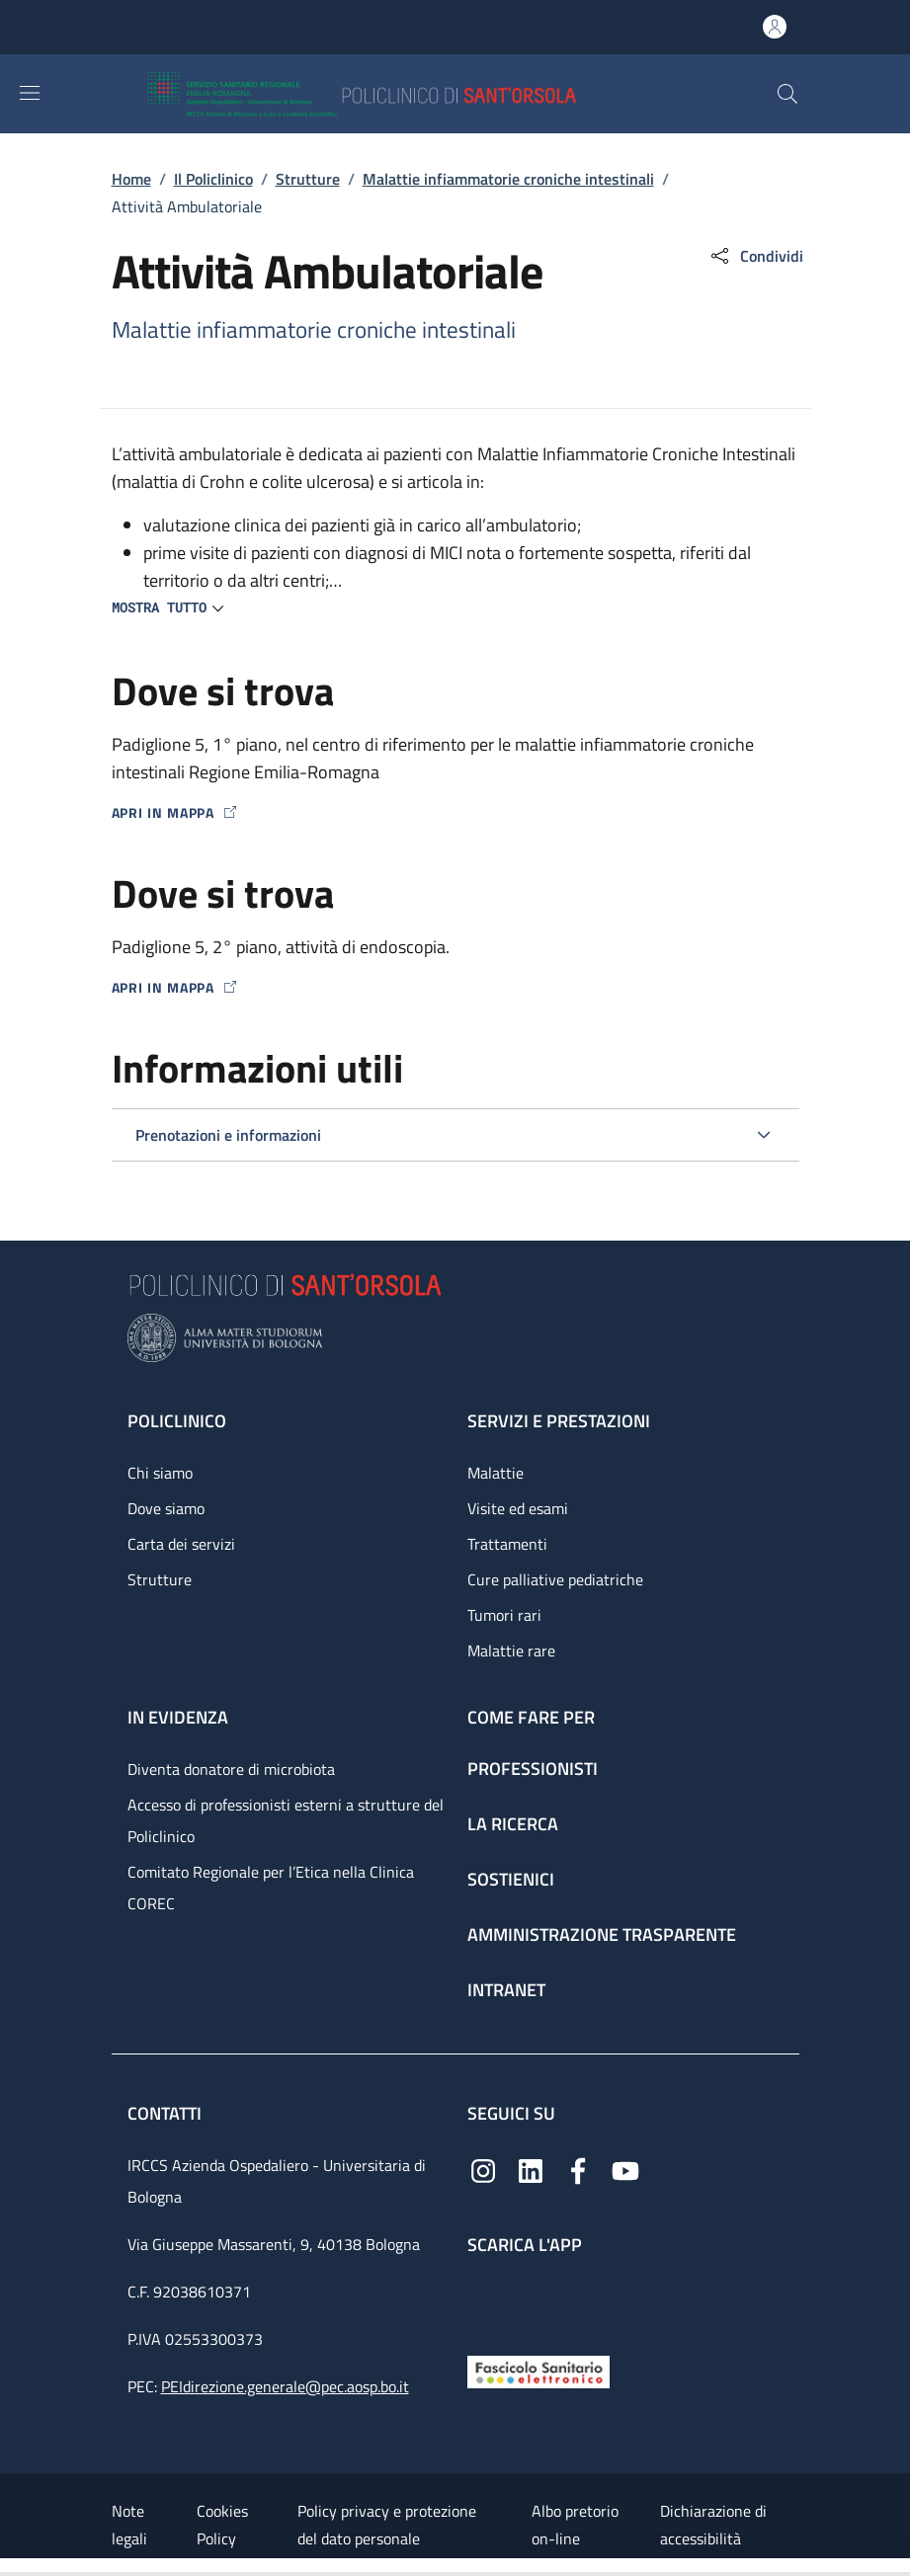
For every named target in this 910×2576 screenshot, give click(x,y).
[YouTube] (625, 2169)
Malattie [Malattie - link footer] (495, 1473)
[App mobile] (483, 2300)
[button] (787, 94)
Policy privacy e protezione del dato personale (386, 2524)
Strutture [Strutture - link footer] (159, 1579)
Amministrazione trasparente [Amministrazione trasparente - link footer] (601, 1934)
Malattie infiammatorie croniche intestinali (508, 179)
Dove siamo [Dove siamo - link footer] (166, 1508)
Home (131, 179)
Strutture (308, 179)
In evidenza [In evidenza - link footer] (177, 1717)
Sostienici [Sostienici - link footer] (510, 1879)
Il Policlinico (213, 179)
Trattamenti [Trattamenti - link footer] (507, 1544)
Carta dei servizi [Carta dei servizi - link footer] (181, 1544)
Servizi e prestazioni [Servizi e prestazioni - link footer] (558, 1421)
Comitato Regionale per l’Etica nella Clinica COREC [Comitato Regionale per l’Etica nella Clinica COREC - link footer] (270, 1887)
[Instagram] (483, 2169)
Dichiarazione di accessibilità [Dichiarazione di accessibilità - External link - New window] (713, 2524)
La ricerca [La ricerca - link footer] (512, 1824)
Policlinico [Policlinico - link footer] (176, 1421)
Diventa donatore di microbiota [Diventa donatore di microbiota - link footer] (231, 1769)
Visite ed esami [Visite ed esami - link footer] (517, 1508)
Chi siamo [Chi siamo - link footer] (160, 1473)
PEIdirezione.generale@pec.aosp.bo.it (285, 2386)
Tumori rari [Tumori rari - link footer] (504, 1615)
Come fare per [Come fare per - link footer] (531, 1717)
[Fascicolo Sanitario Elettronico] (538, 2370)
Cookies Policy (222, 2524)
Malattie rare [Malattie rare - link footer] (511, 1650)
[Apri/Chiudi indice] (10, 2567)
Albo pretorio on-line (575, 2524)
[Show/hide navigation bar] (29, 93)
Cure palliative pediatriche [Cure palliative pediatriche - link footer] (555, 1579)
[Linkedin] (530, 2169)
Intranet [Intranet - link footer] (506, 1989)
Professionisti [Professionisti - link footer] (532, 1768)
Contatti (166, 2113)
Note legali (129, 2524)
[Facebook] (578, 2169)
